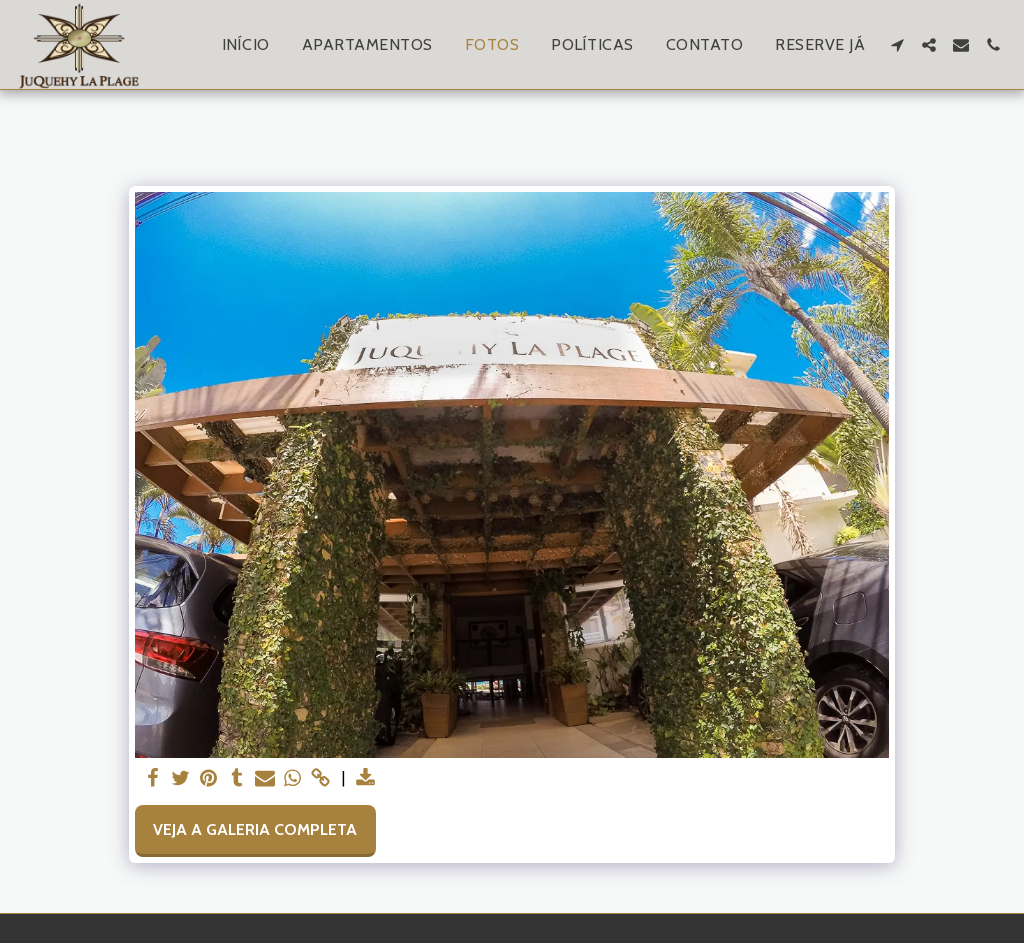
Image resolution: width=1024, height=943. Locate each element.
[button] (897, 45)
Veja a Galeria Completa (255, 829)
